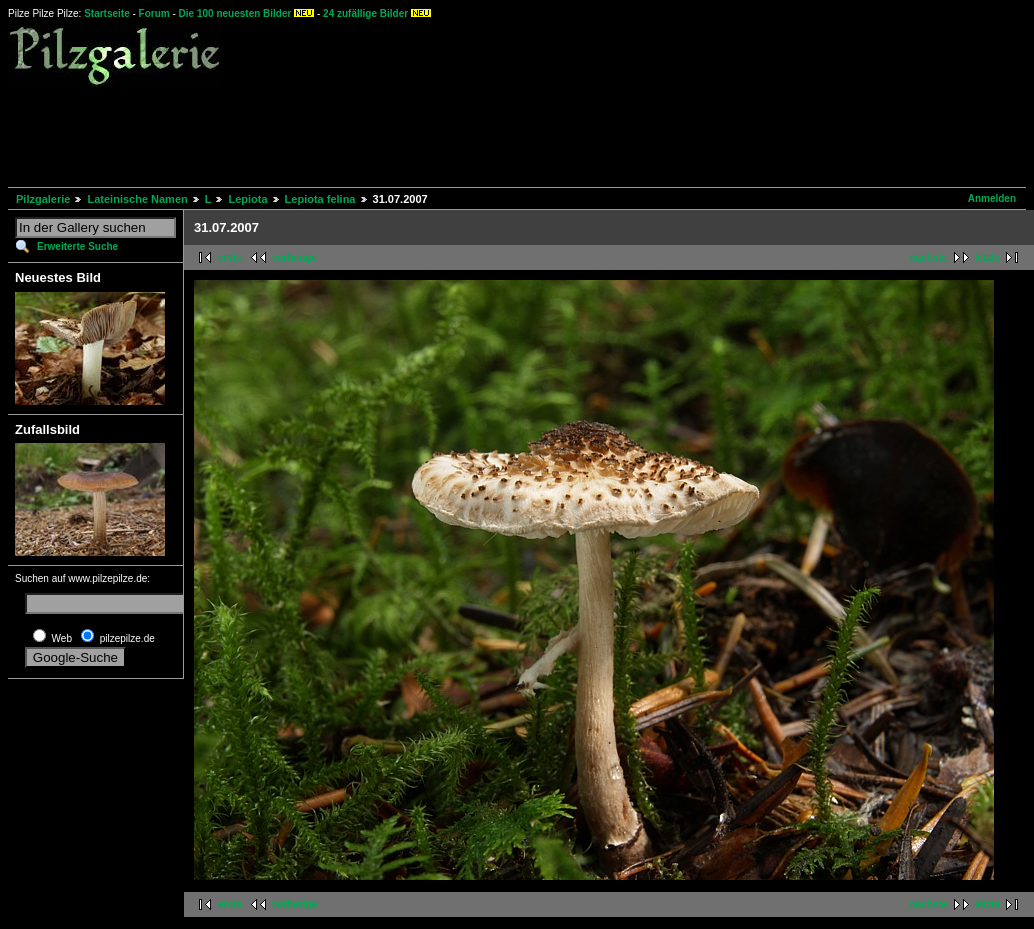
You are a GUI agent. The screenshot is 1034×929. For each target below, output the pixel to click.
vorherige (295, 257)
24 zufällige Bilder (365, 13)
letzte (987, 257)
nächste (929, 257)
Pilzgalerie (43, 199)
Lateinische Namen (137, 199)
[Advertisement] (372, 134)
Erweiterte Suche (77, 246)
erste (230, 257)
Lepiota (247, 199)
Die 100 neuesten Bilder (235, 13)
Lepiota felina (320, 199)
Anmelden (992, 198)
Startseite (107, 13)
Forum (154, 13)
